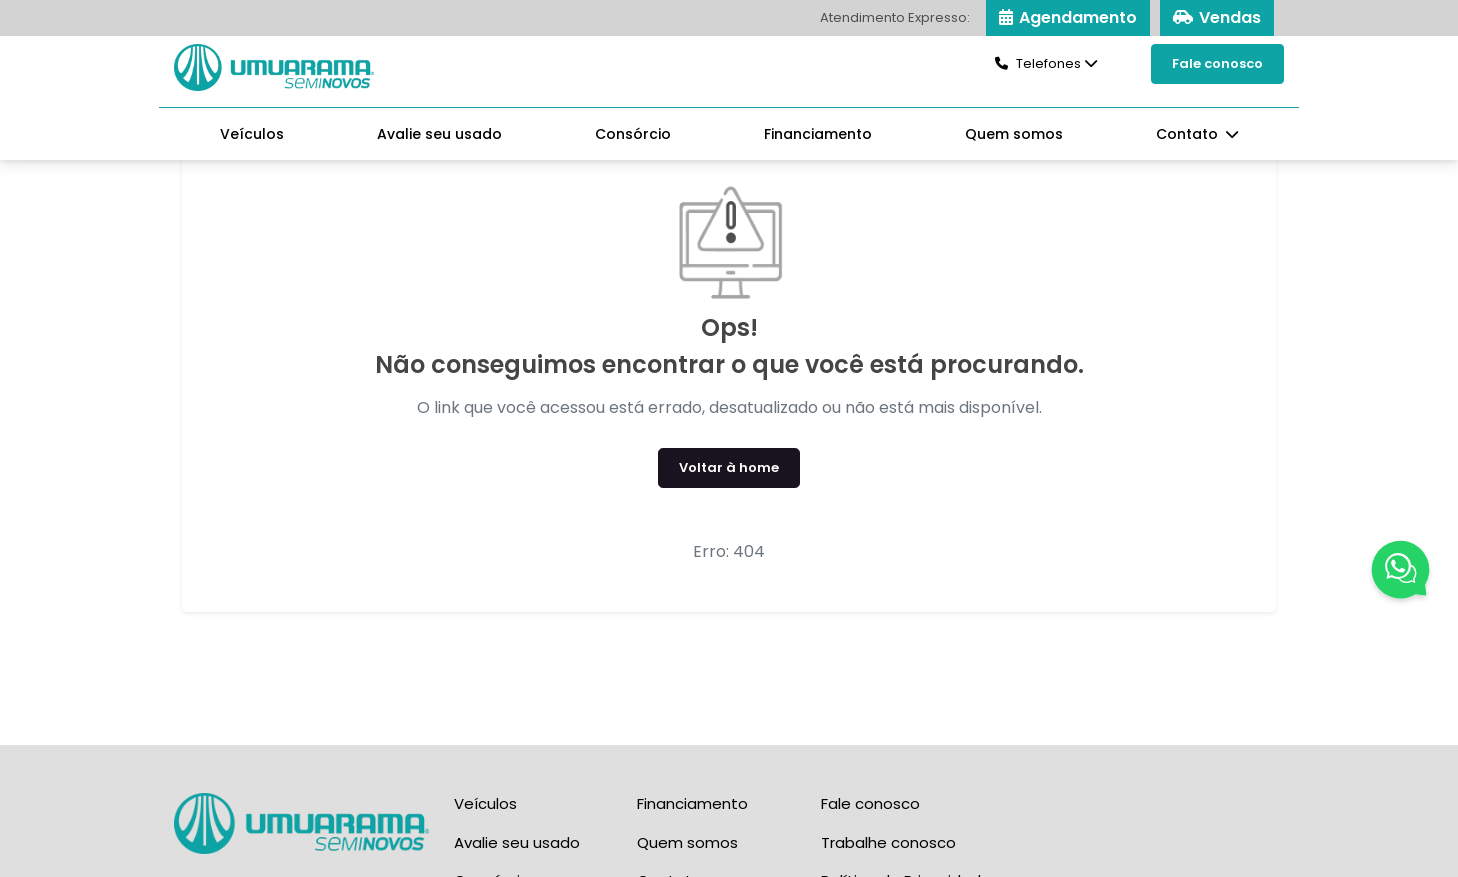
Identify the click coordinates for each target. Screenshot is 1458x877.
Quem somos (1014, 134)
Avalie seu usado (439, 134)
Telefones (1038, 63)
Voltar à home (729, 467)
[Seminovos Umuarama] (274, 66)
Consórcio (633, 134)
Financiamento (818, 134)
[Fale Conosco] (1400, 573)
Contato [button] (1189, 134)
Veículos (252, 134)
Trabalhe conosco (888, 842)
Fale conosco (1217, 63)
